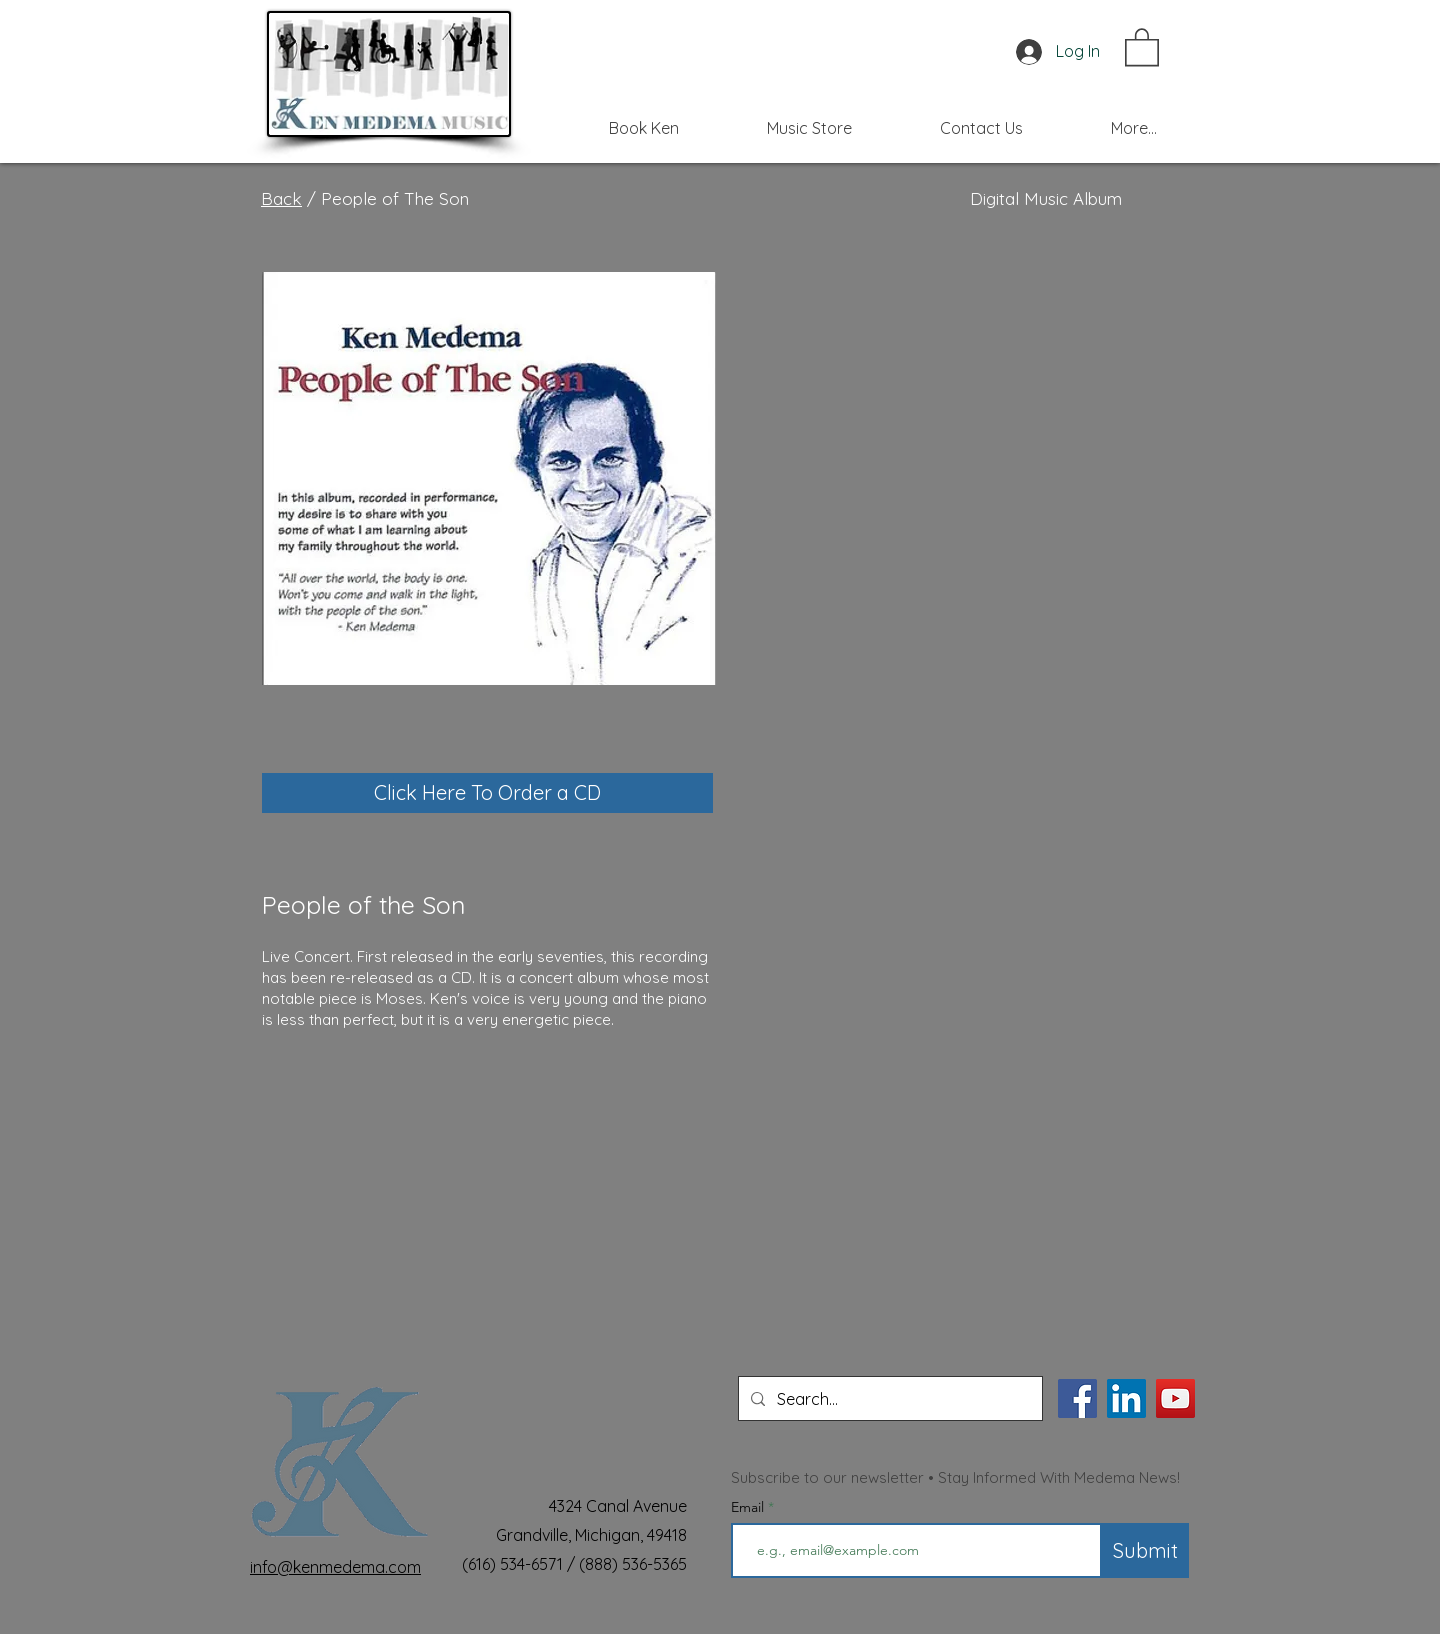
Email (749, 1507)
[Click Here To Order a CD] (487, 793)
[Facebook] (1077, 1398)
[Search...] (888, 1398)
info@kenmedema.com (335, 1567)
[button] (1142, 46)
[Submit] (1145, 1550)
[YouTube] (1175, 1398)
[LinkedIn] (1126, 1398)
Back (281, 198)
